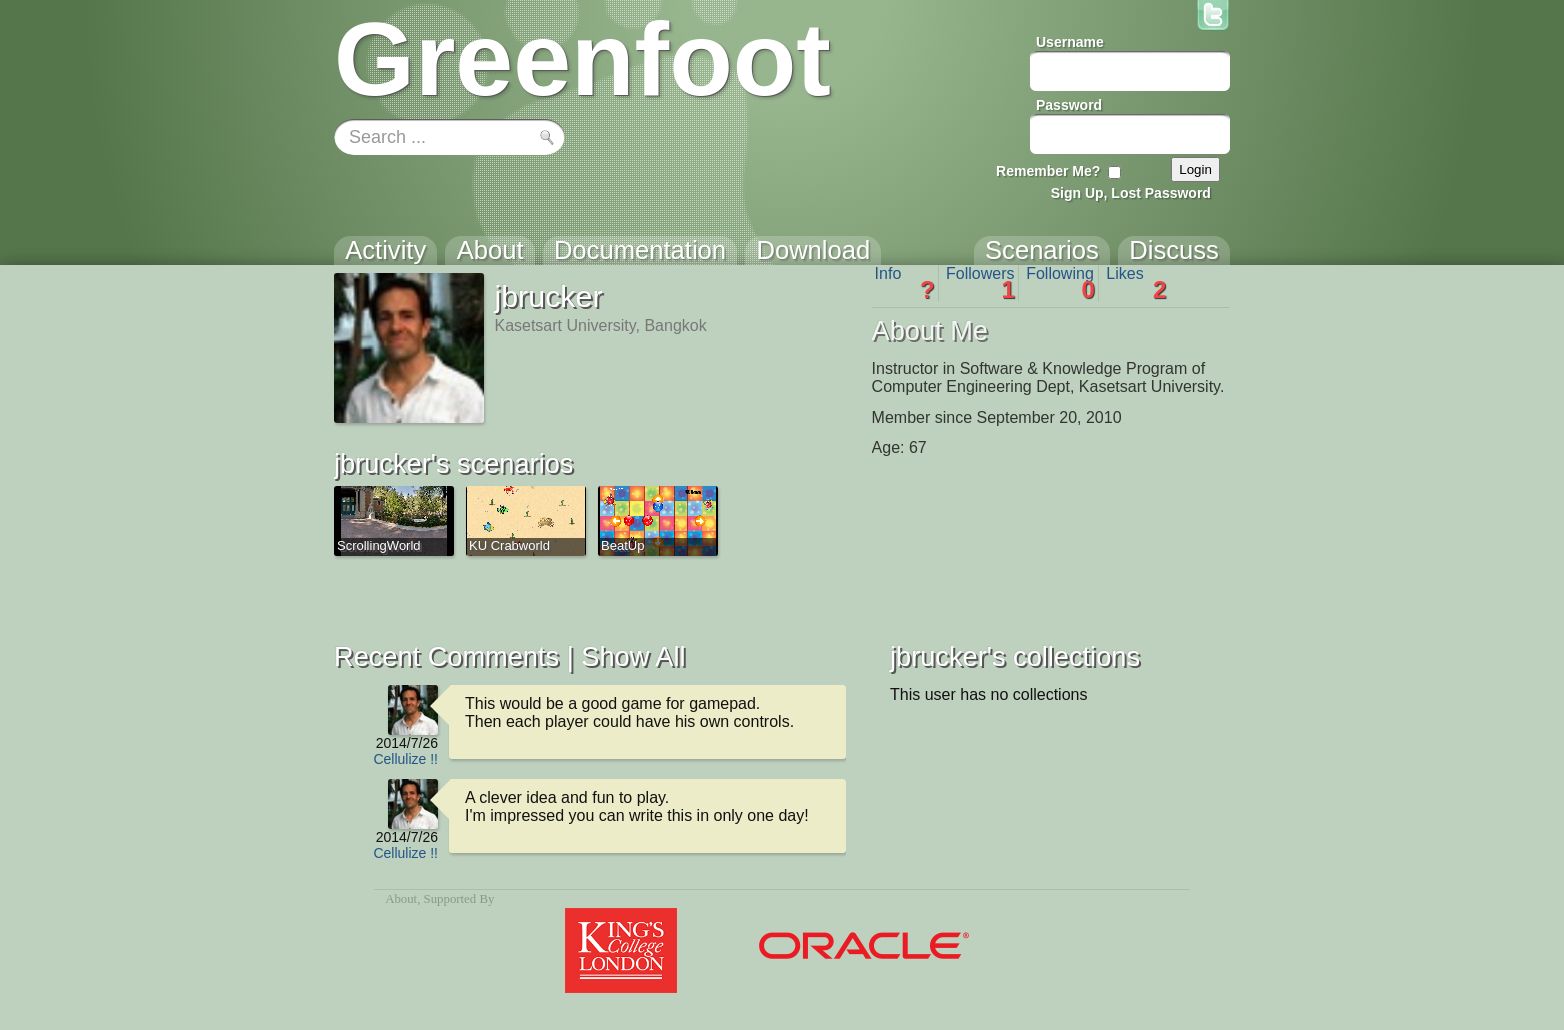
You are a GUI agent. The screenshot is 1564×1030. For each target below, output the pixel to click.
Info (905, 283)
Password (1069, 105)
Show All (633, 656)
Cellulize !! (405, 759)
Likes (1136, 283)
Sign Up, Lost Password (1131, 193)
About (401, 899)
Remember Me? (1048, 171)
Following (1060, 283)
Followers (980, 283)
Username (1070, 42)
